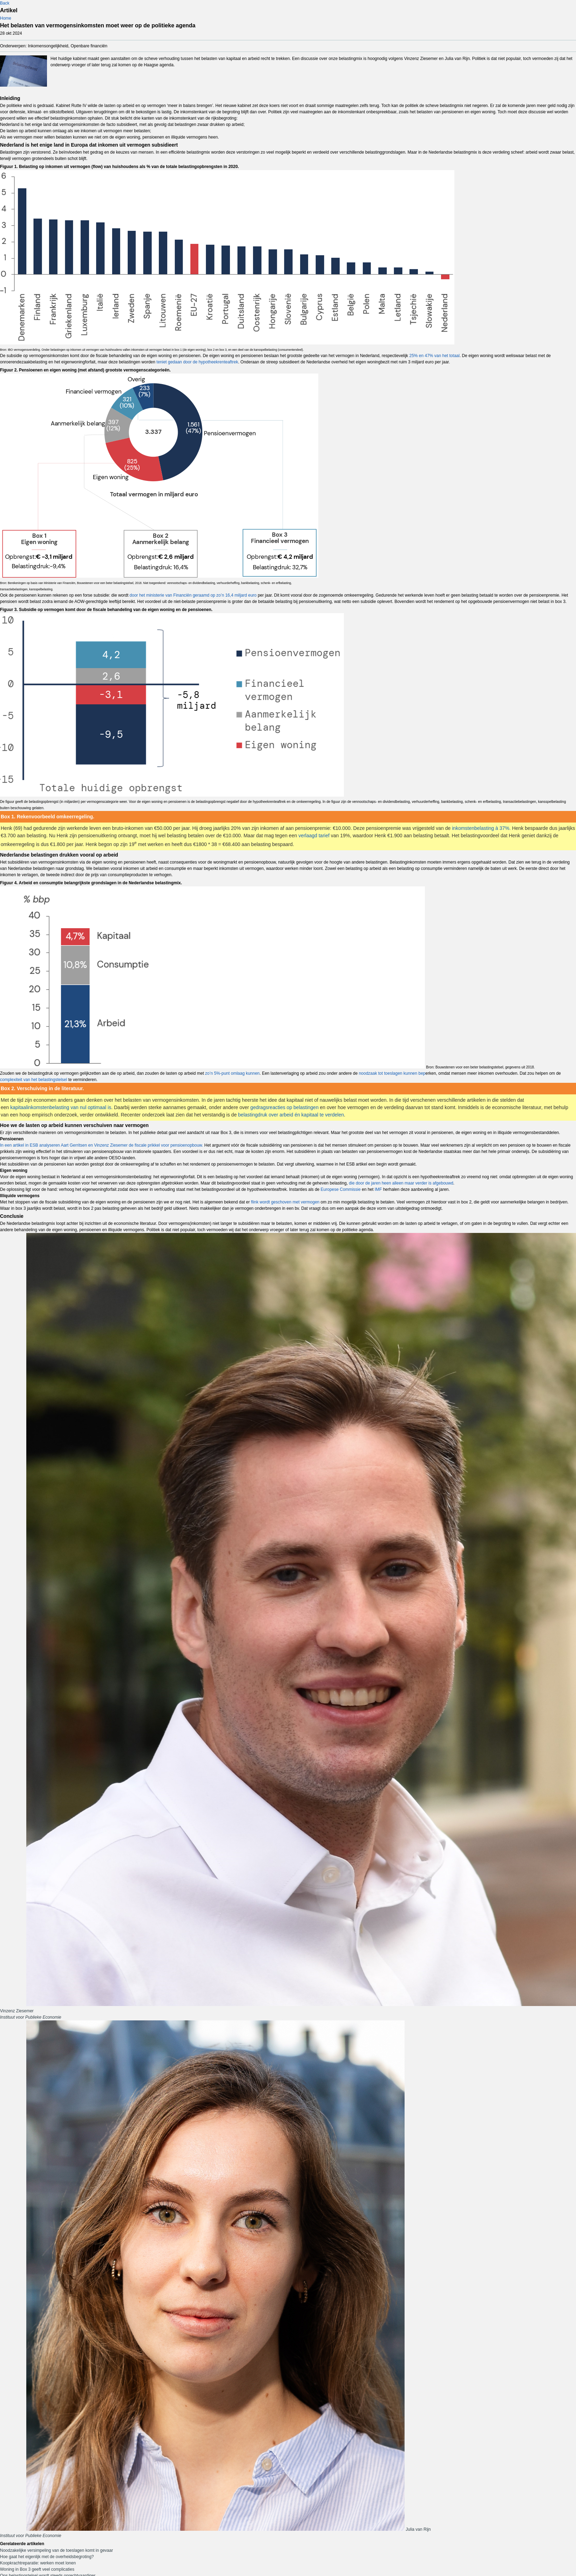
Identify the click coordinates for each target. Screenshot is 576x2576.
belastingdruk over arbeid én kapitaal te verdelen (291, 1115)
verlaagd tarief (314, 835)
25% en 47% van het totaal (434, 355)
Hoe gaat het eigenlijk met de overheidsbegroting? (47, 2556)
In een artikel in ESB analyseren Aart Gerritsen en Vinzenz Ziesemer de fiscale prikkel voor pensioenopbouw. (101, 1145)
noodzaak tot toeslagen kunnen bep (392, 1073)
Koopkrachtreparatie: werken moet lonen (38, 2563)
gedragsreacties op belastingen (284, 1107)
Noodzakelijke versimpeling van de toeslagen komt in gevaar (56, 2550)
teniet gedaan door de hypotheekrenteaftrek (197, 362)
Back (4, 3)
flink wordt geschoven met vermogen (285, 1202)
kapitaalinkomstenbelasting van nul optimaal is (60, 1107)
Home (5, 18)
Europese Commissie (341, 1189)
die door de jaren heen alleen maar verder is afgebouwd (401, 1183)
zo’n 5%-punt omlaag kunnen (232, 1073)
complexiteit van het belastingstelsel (33, 1079)
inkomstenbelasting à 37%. (481, 828)
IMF (378, 1189)
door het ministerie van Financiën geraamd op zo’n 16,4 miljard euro (193, 595)
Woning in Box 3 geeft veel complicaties (37, 2569)
